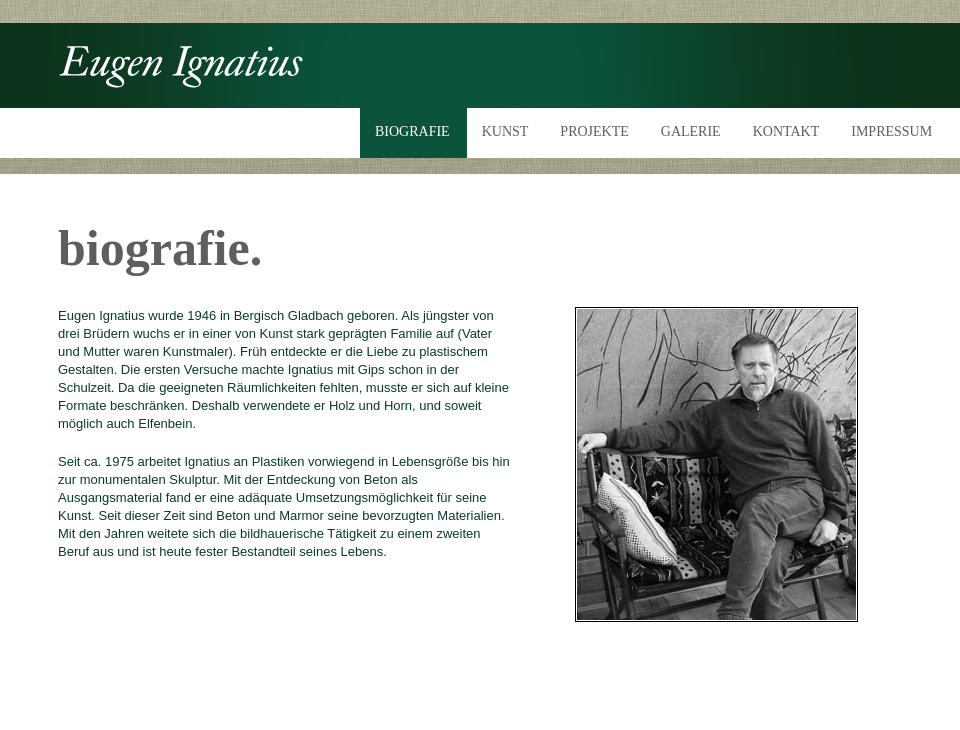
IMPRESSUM (891, 131)
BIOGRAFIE (412, 131)
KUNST (505, 131)
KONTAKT (786, 131)
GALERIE (691, 131)
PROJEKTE (594, 131)
